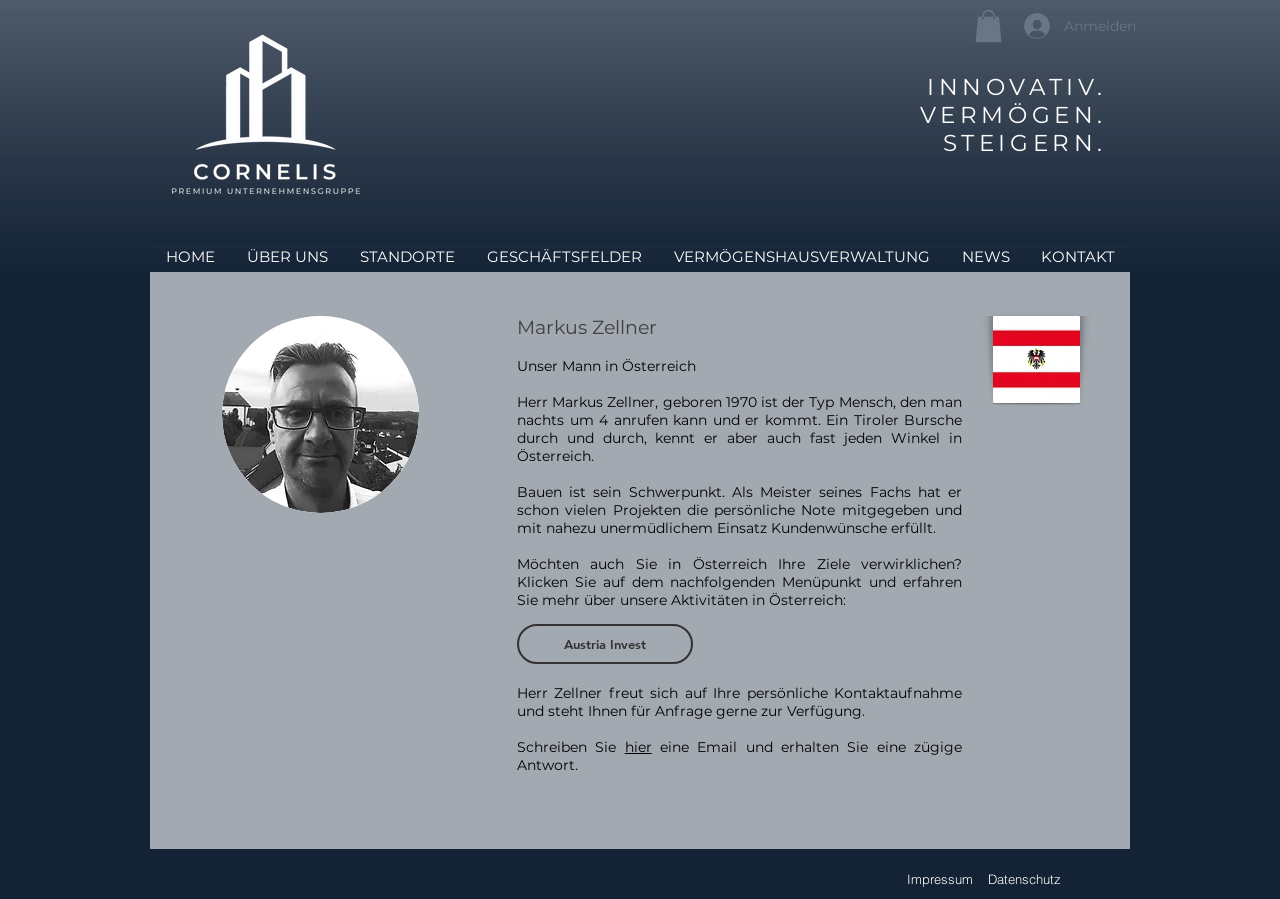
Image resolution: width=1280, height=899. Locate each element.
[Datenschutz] (1024, 879)
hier (638, 747)
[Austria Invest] (605, 644)
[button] (988, 26)
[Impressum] (939, 879)
